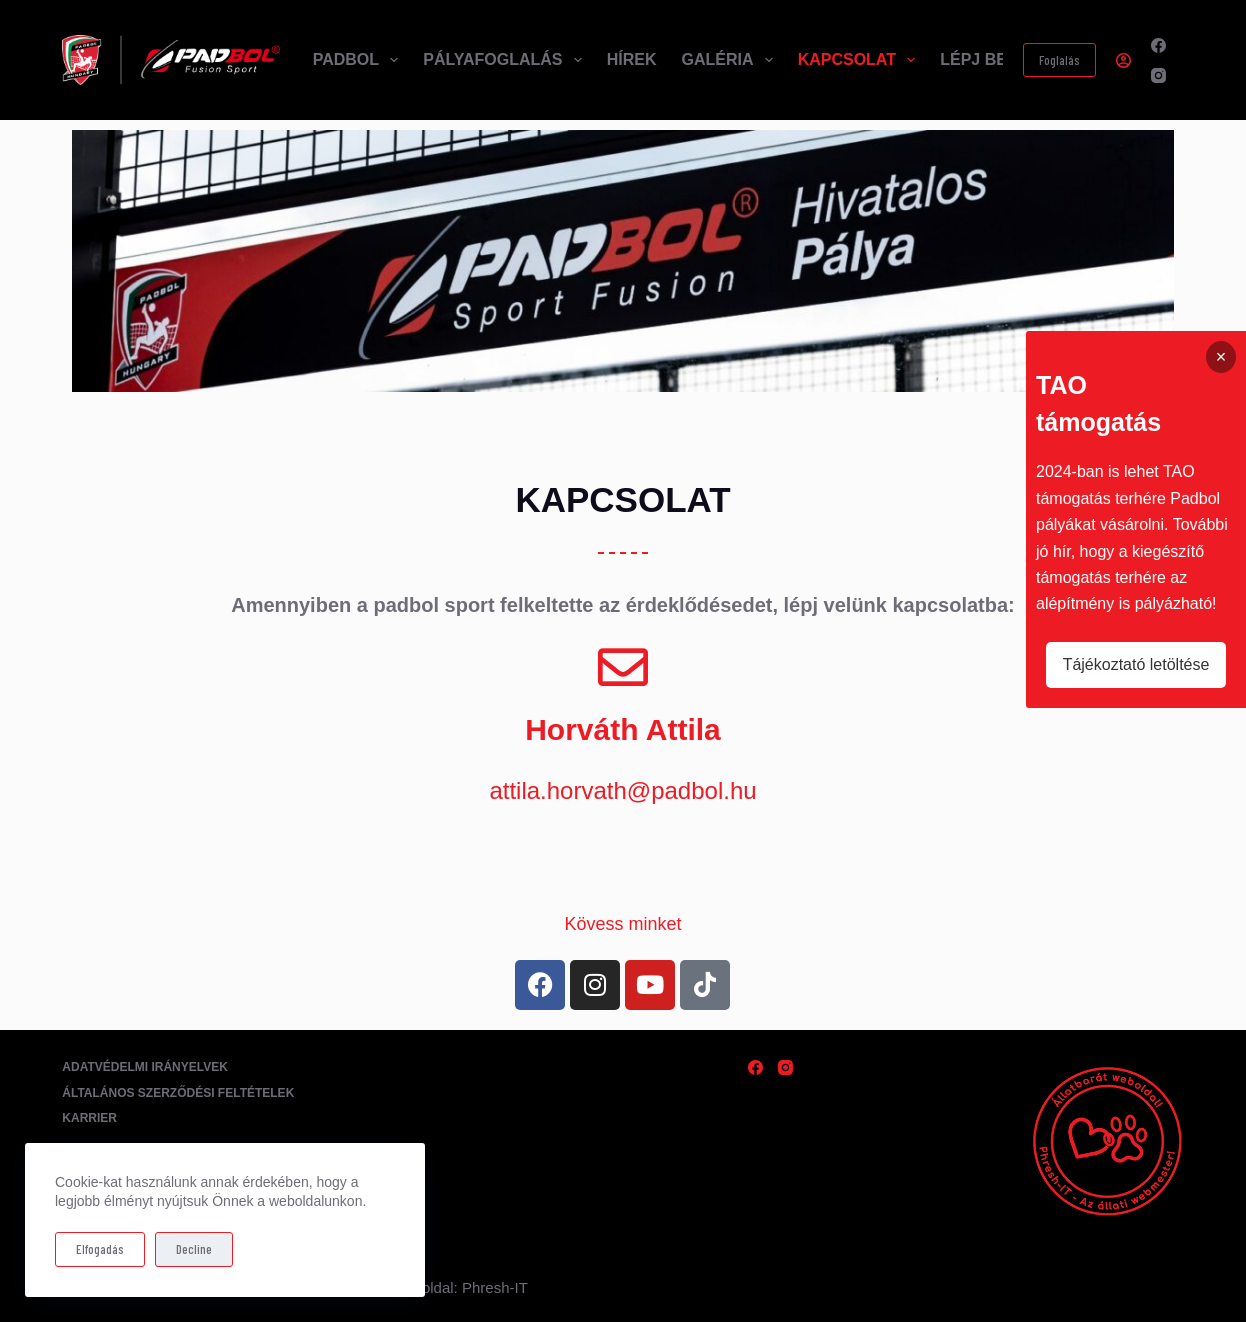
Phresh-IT (495, 1287)
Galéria (730, 60)
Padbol (360, 60)
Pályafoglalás (506, 60)
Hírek (632, 59)
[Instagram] (1158, 75)
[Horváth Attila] (623, 667)
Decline (194, 1249)
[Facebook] (1158, 45)
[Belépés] (1123, 60)
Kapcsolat (861, 60)
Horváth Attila (623, 729)
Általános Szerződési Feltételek (178, 1093)
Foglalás (1059, 60)
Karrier (89, 1118)
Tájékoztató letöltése (1136, 664)
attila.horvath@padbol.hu (622, 790)
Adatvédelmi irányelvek (145, 1067)
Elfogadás (100, 1249)
